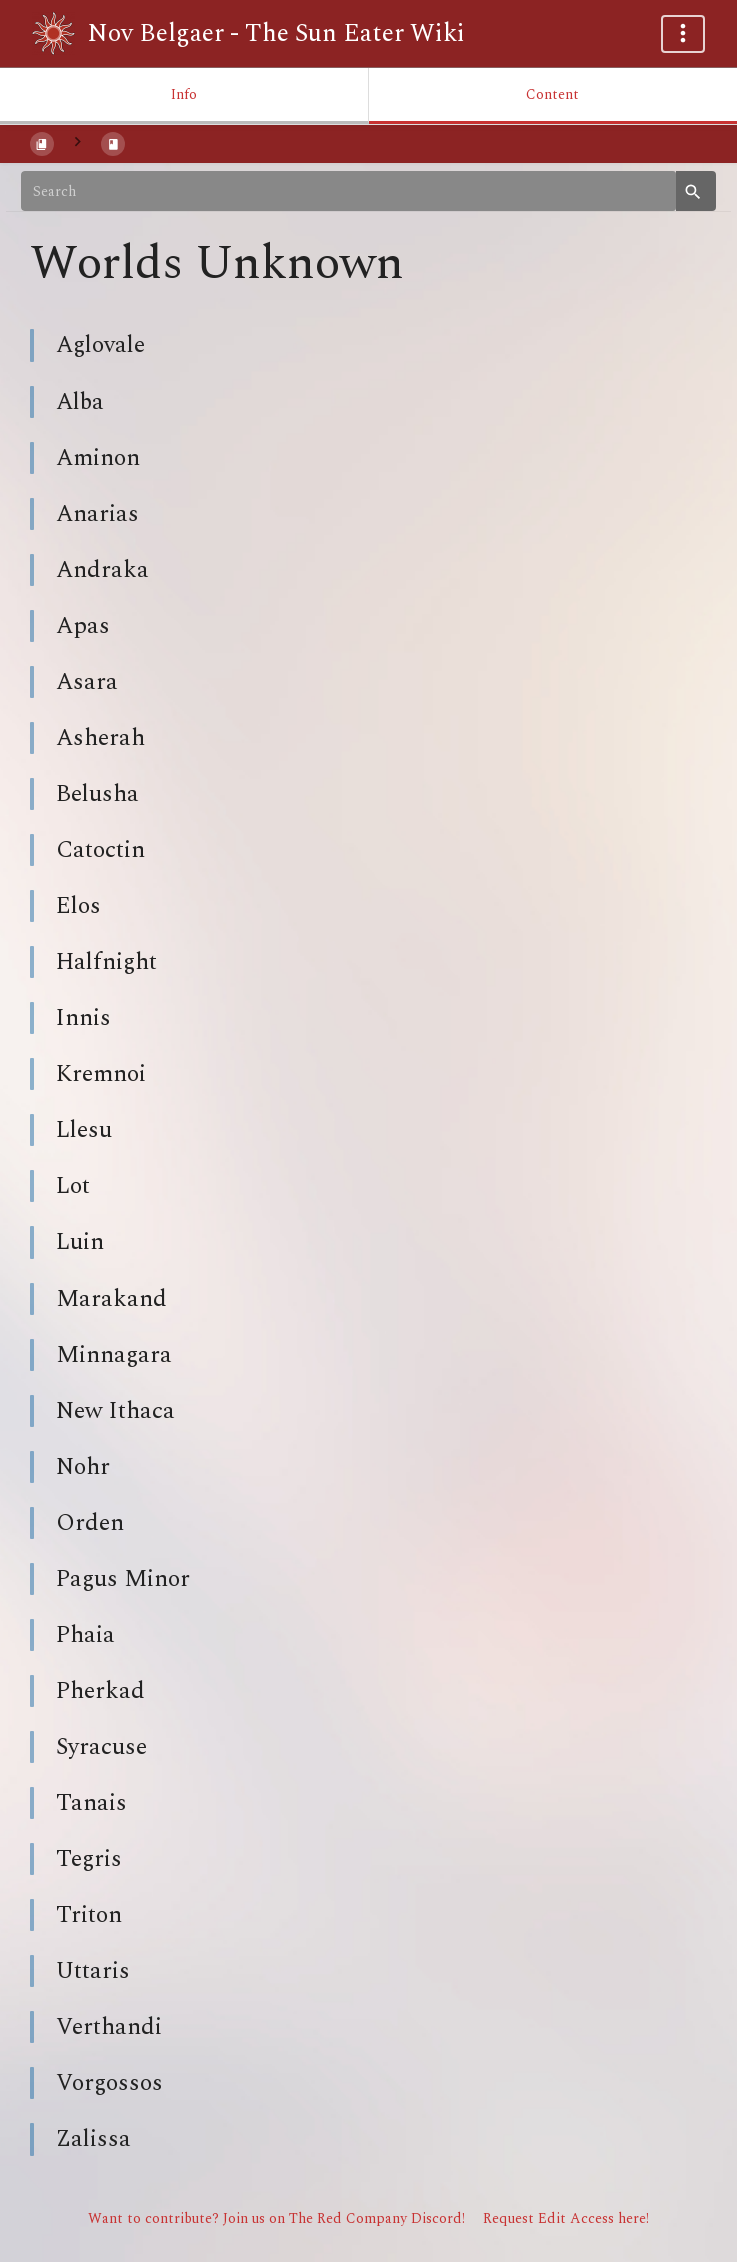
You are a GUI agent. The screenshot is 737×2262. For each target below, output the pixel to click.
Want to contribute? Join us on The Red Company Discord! (276, 2218)
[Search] (348, 191)
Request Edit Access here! (566, 2218)
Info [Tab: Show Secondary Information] (184, 94)
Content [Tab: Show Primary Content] (552, 94)
